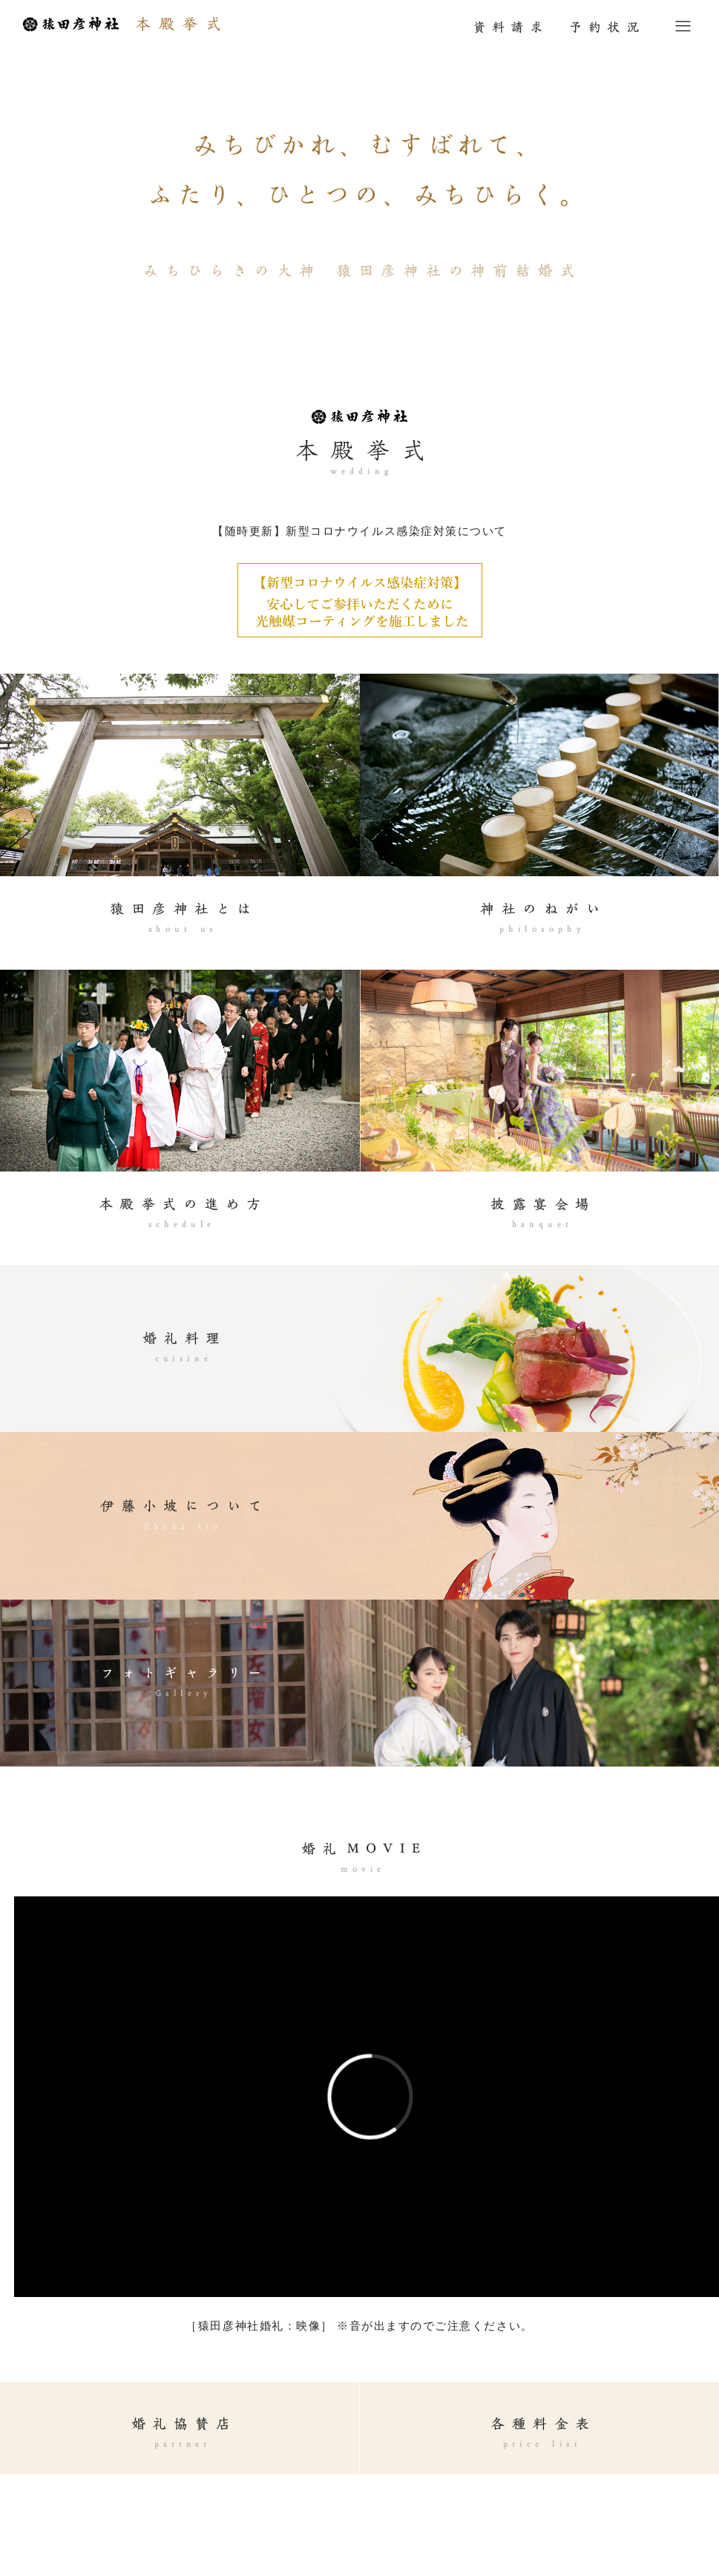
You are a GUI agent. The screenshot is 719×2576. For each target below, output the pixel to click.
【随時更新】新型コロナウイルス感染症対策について (359, 531)
